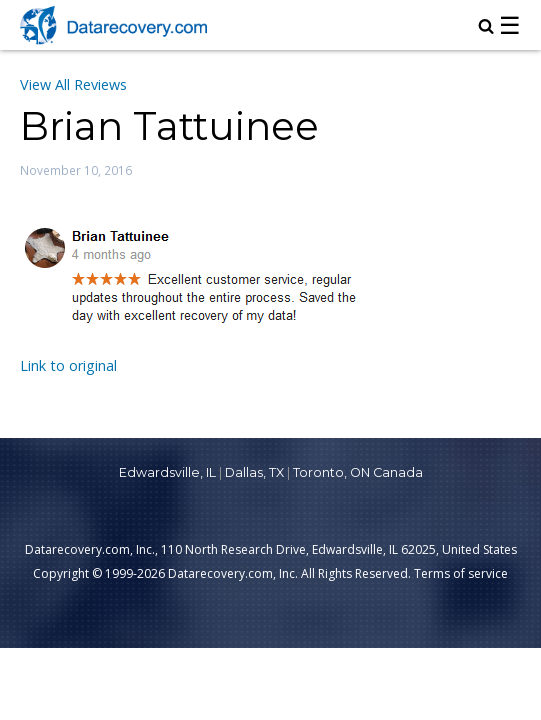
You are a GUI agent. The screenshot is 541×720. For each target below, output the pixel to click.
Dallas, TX (254, 472)
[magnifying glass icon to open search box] (486, 28)
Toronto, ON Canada (358, 472)
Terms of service (461, 573)
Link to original (68, 365)
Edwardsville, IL (167, 472)
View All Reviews (73, 84)
